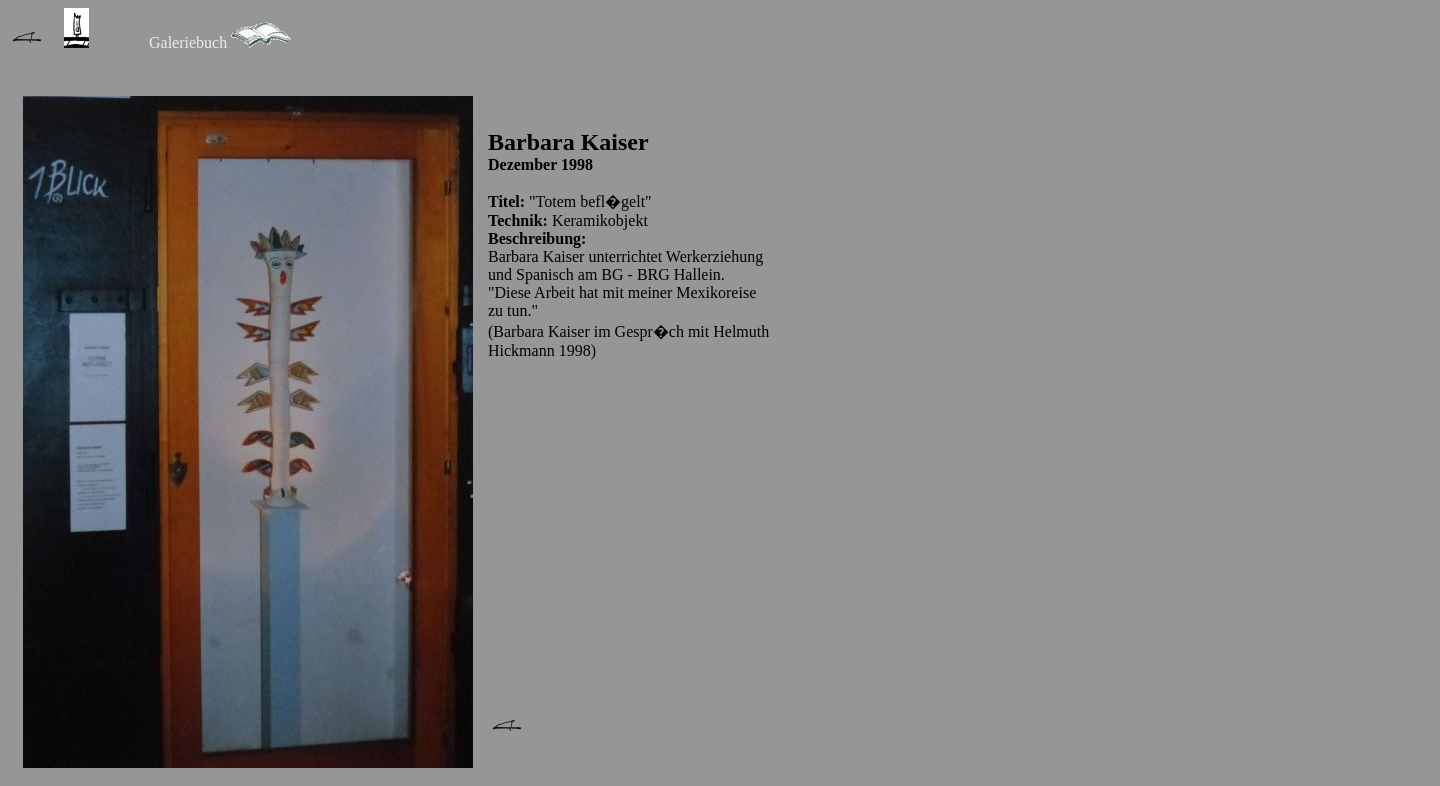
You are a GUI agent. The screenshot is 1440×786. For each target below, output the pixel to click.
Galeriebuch (188, 42)
